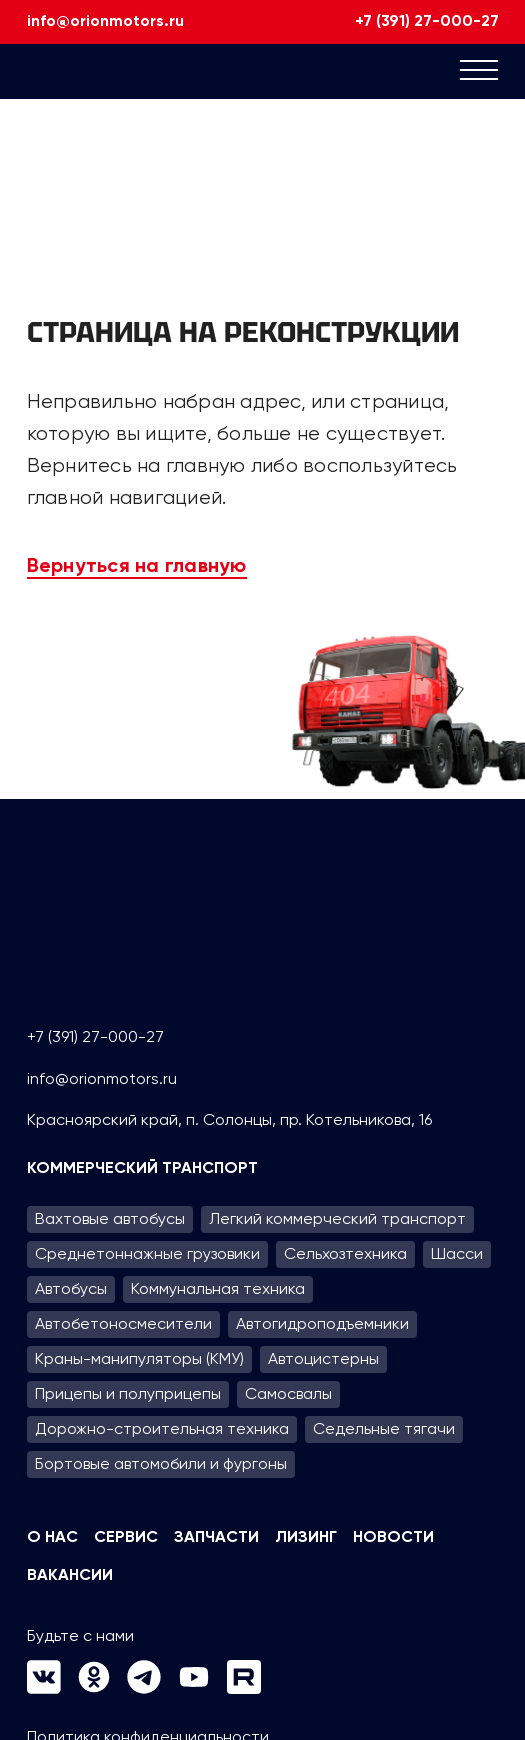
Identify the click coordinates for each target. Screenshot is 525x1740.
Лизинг (306, 1538)
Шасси (457, 1253)
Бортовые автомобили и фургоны (161, 1463)
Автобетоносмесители (123, 1323)
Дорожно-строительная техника (162, 1428)
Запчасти (216, 1538)
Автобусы (71, 1288)
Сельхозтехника (345, 1253)
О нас (52, 1538)
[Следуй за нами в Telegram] (144, 1688)
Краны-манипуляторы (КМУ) (139, 1358)
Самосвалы (288, 1393)
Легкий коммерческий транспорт (337, 1218)
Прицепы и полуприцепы (128, 1393)
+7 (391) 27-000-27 (427, 22)
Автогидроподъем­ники (322, 1323)
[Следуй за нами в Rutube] (244, 1688)
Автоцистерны (323, 1358)
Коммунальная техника (218, 1288)
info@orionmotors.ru (105, 22)
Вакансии (70, 1576)
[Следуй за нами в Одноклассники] (94, 1688)
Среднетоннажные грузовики (147, 1253)
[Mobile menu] (479, 73)
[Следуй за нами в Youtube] (194, 1688)
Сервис (126, 1538)
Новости (393, 1538)
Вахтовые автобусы (110, 1218)
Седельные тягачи (384, 1428)
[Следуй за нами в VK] (44, 1688)
